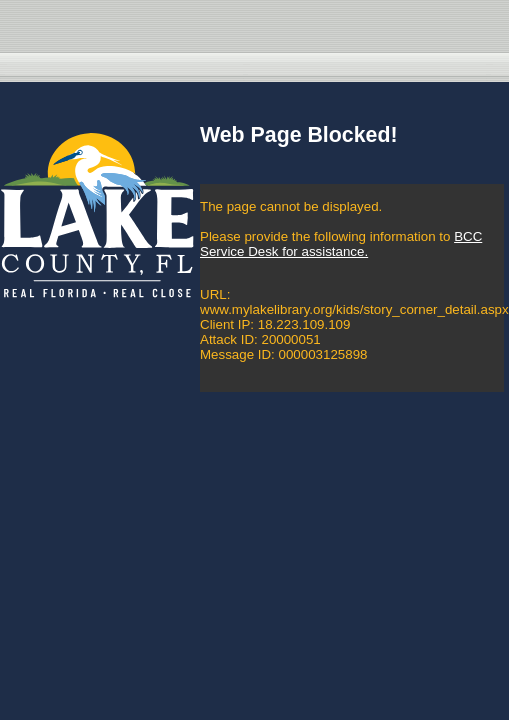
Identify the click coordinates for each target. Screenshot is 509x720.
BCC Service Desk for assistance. (341, 244)
